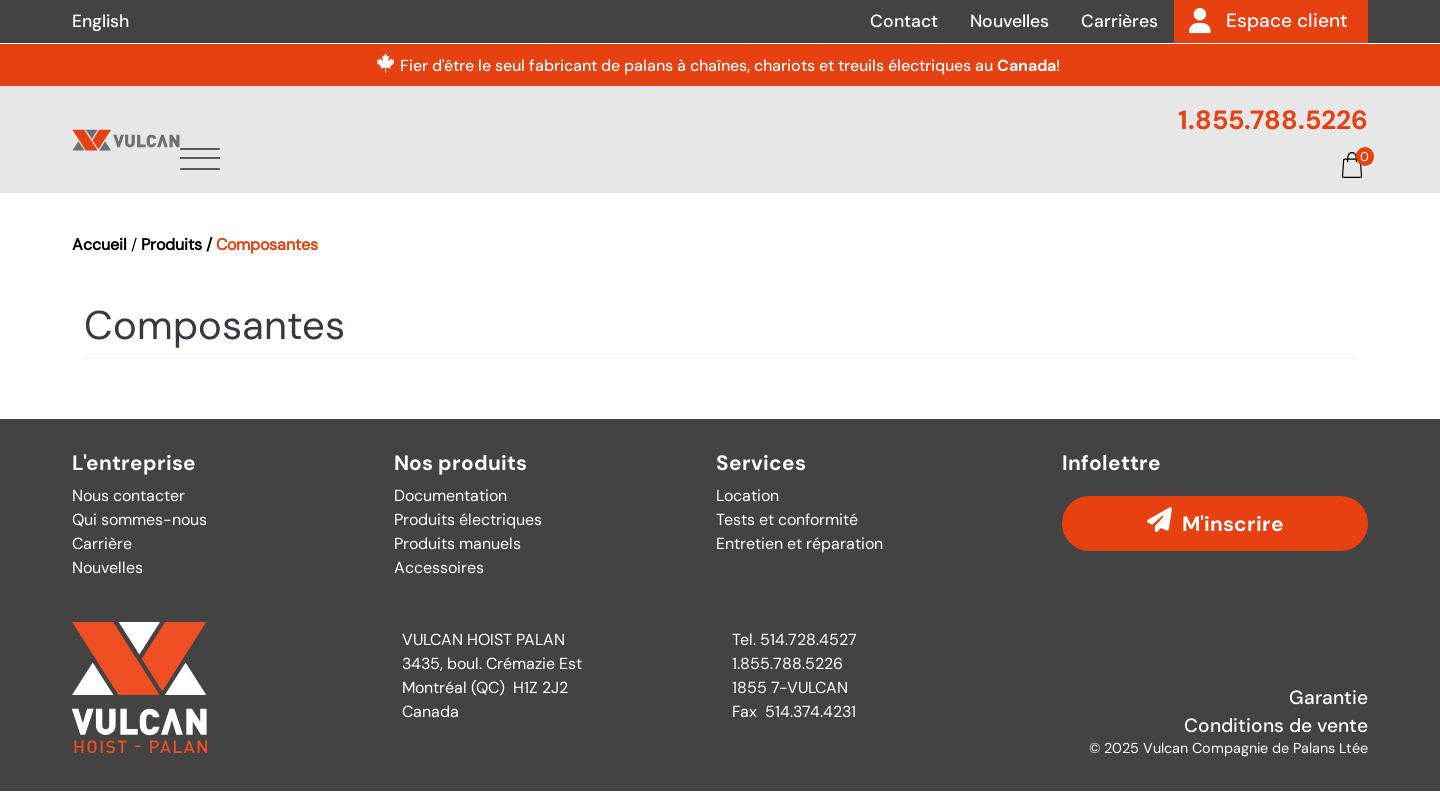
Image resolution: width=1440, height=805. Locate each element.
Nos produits (460, 477)
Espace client (1287, 20)
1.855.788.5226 (1273, 120)
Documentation (1058, 176)
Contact (904, 21)
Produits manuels (457, 557)
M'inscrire (1233, 537)
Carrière (102, 557)
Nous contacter (128, 509)
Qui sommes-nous (139, 533)
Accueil (99, 258)
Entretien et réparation (799, 557)
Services (800, 176)
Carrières (1119, 21)
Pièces (912, 176)
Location (747, 509)
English (100, 21)
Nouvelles (1009, 21)
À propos (555, 176)
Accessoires (439, 581)
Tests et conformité (787, 533)
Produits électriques (468, 533)
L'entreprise (134, 477)
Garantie (1328, 711)
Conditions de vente (1276, 740)
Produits (679, 176)
